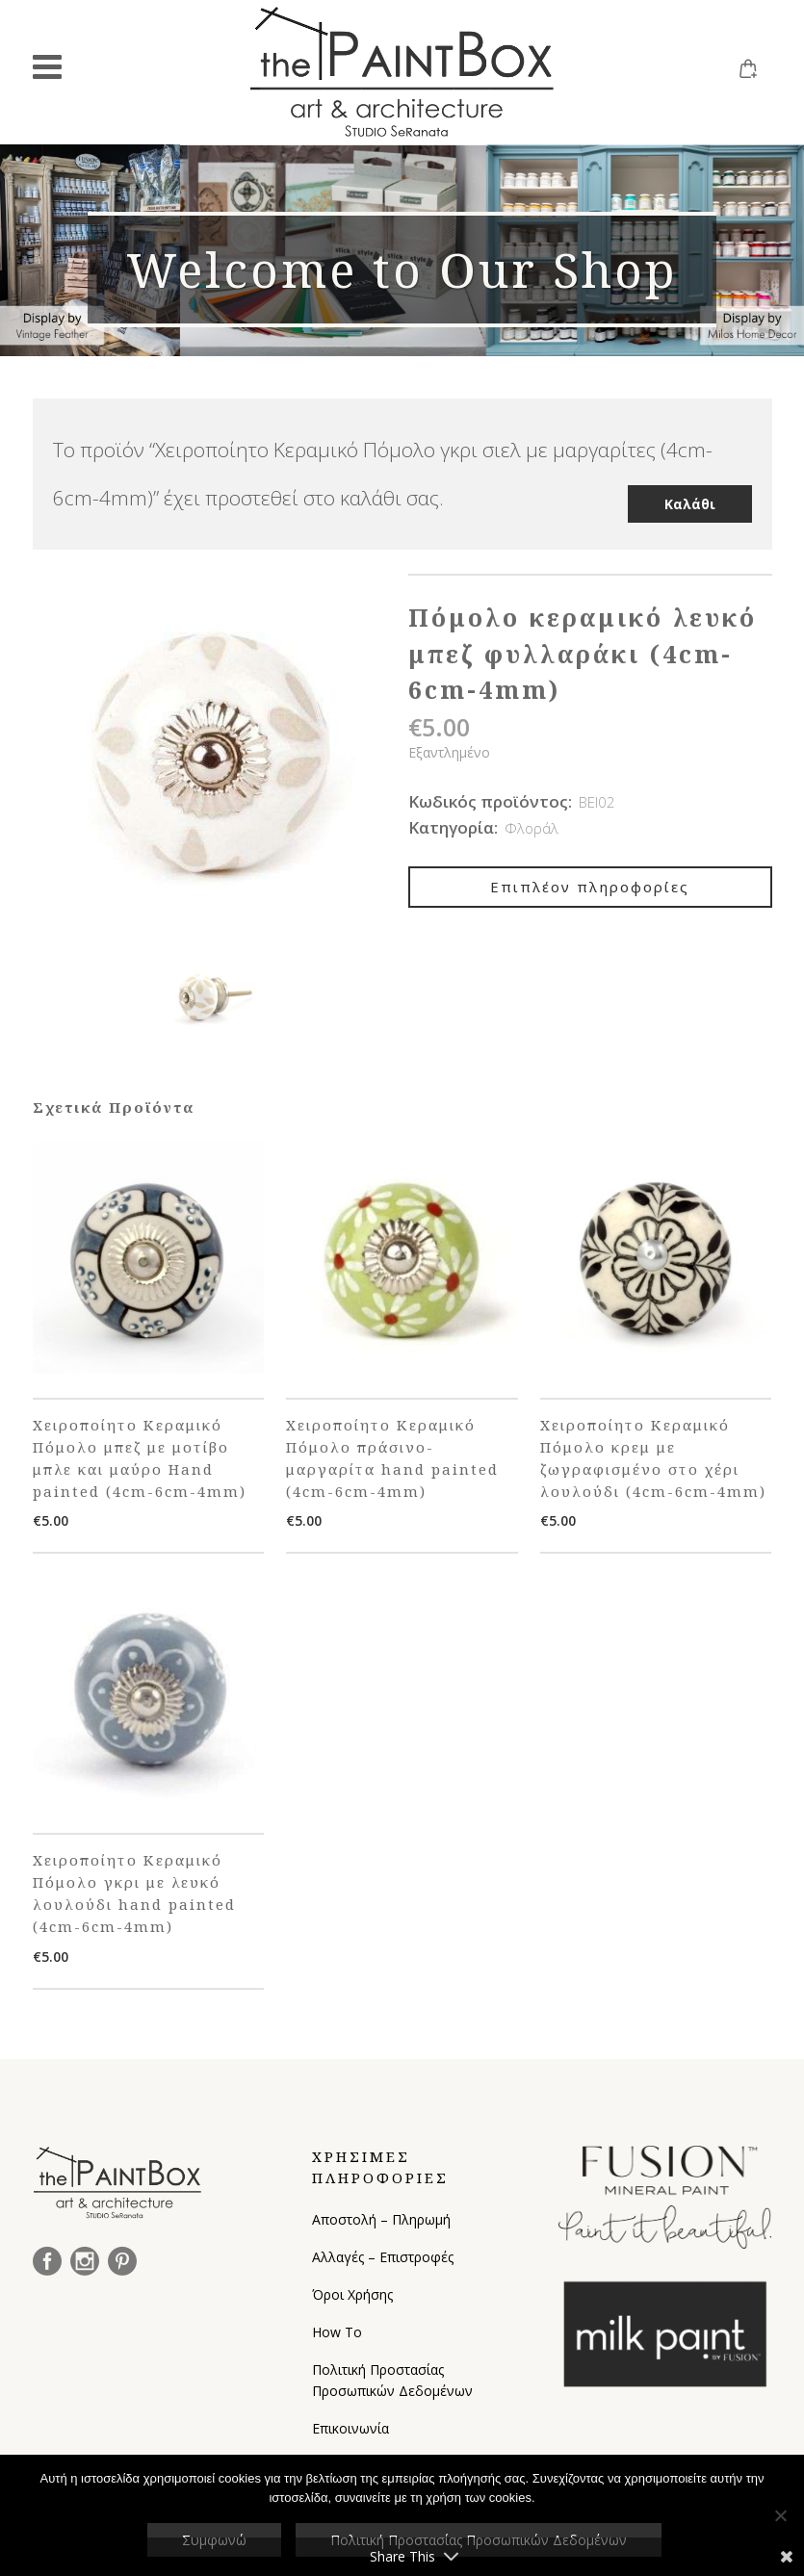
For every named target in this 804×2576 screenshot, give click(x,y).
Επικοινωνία (350, 2426)
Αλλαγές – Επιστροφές (383, 2255)
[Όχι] (780, 2515)
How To (337, 2330)
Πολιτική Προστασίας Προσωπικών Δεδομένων (392, 2378)
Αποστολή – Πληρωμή (381, 2217)
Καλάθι (689, 492)
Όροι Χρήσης (352, 2292)
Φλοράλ (531, 826)
